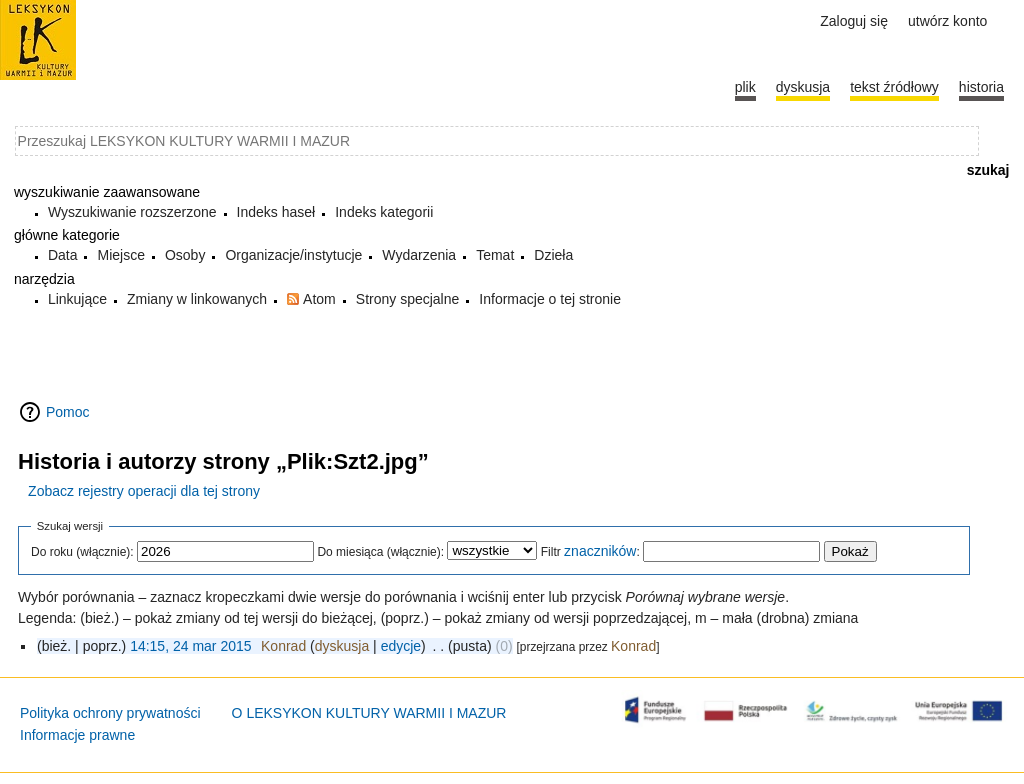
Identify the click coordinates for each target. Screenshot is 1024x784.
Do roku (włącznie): (82, 552)
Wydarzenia (419, 255)
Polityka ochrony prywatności (110, 713)
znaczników (600, 551)
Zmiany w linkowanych (197, 299)
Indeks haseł (276, 212)
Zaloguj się (854, 21)
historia (981, 87)
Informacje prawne (77, 735)
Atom (319, 299)
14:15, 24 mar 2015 (190, 646)
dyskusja (342, 646)
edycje (401, 646)
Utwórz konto (947, 21)
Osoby (185, 255)
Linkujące (77, 299)
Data (63, 255)
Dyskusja (803, 87)
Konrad (633, 646)
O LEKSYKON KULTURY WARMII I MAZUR (369, 713)
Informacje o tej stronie (550, 299)
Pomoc (68, 412)
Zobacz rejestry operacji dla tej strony (144, 491)
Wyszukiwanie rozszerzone (132, 212)
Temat (495, 255)
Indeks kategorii (384, 212)
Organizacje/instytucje (293, 255)
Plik (745, 87)
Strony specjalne (408, 299)
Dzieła (553, 255)
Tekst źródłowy (894, 87)
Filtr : (590, 552)
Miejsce (120, 255)
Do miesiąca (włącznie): (380, 552)
